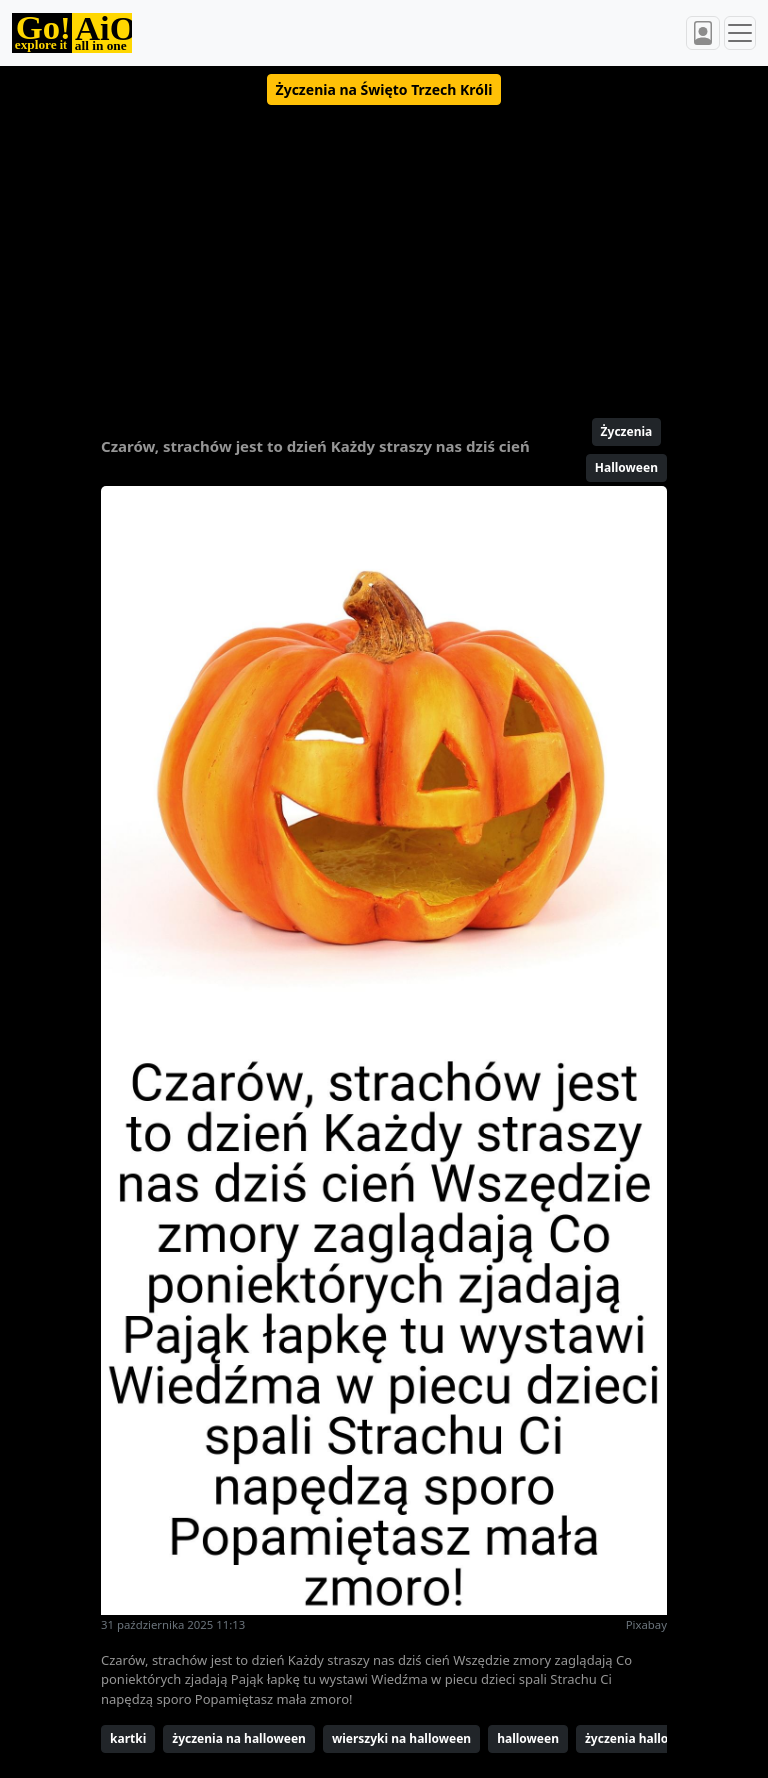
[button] (384, 89)
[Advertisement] (384, 253)
